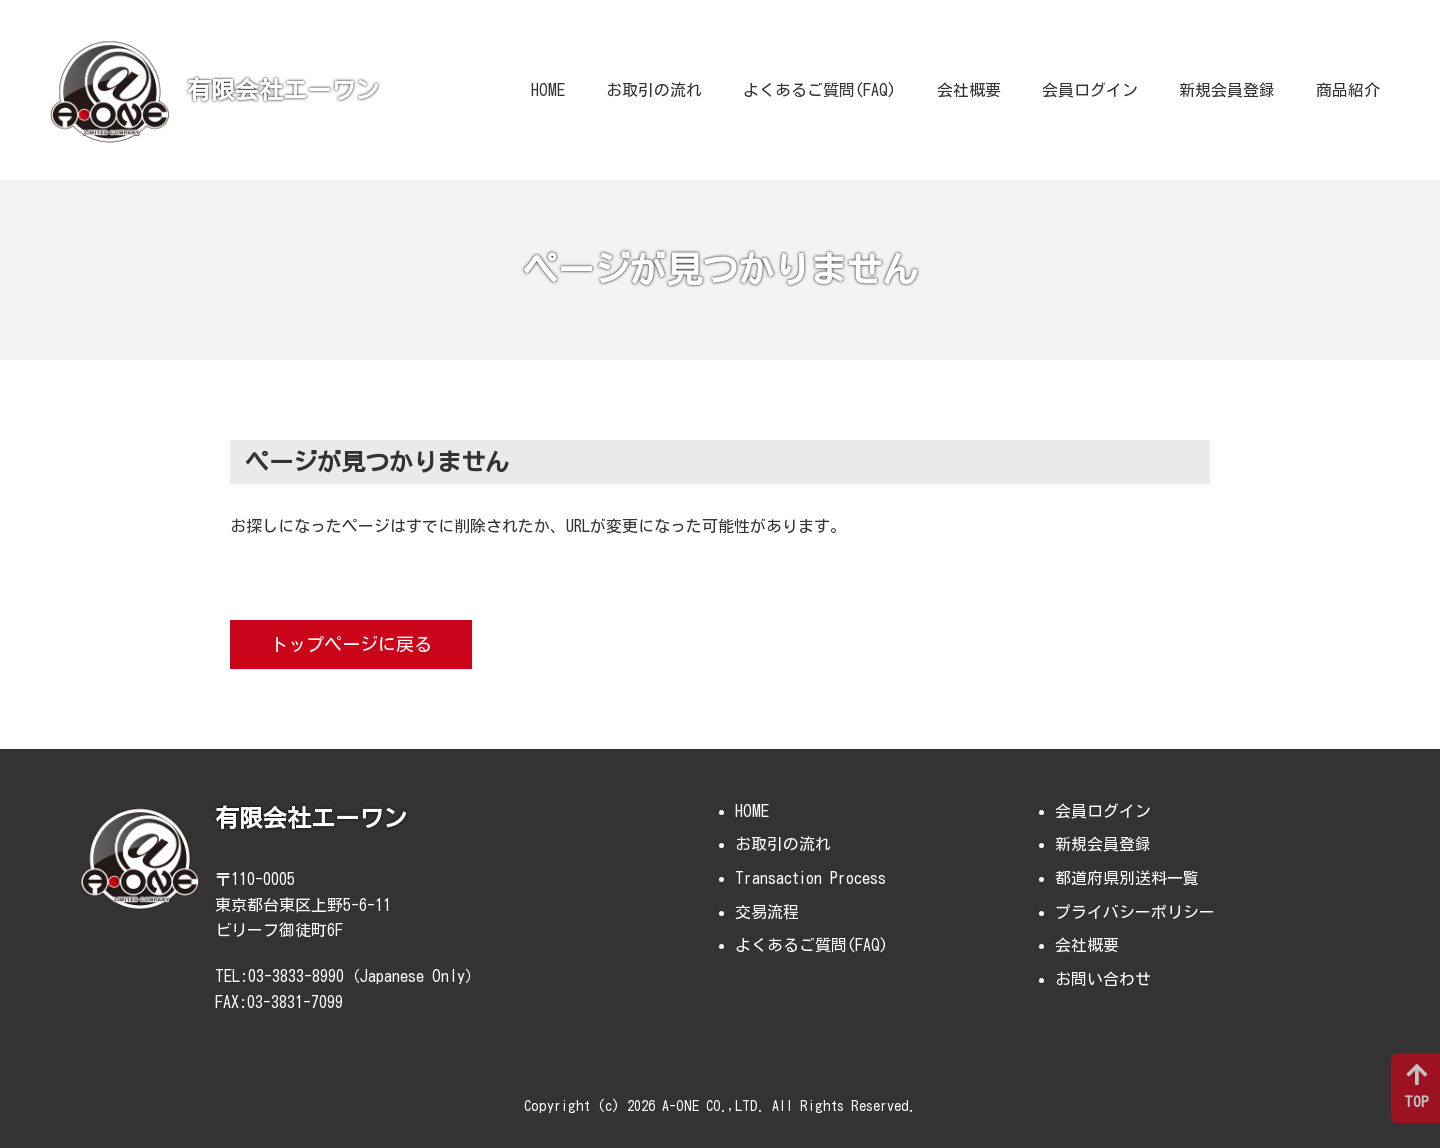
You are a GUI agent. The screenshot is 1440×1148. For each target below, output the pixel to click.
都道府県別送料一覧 (1127, 878)
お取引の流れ (654, 90)
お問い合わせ (1103, 979)
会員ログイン (1090, 90)
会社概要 (969, 90)
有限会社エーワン (283, 90)
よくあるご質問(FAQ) (819, 90)
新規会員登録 (1227, 90)
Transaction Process (810, 878)
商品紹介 (1348, 90)
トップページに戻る (351, 644)
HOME (548, 90)
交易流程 (767, 912)
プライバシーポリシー (1135, 912)
